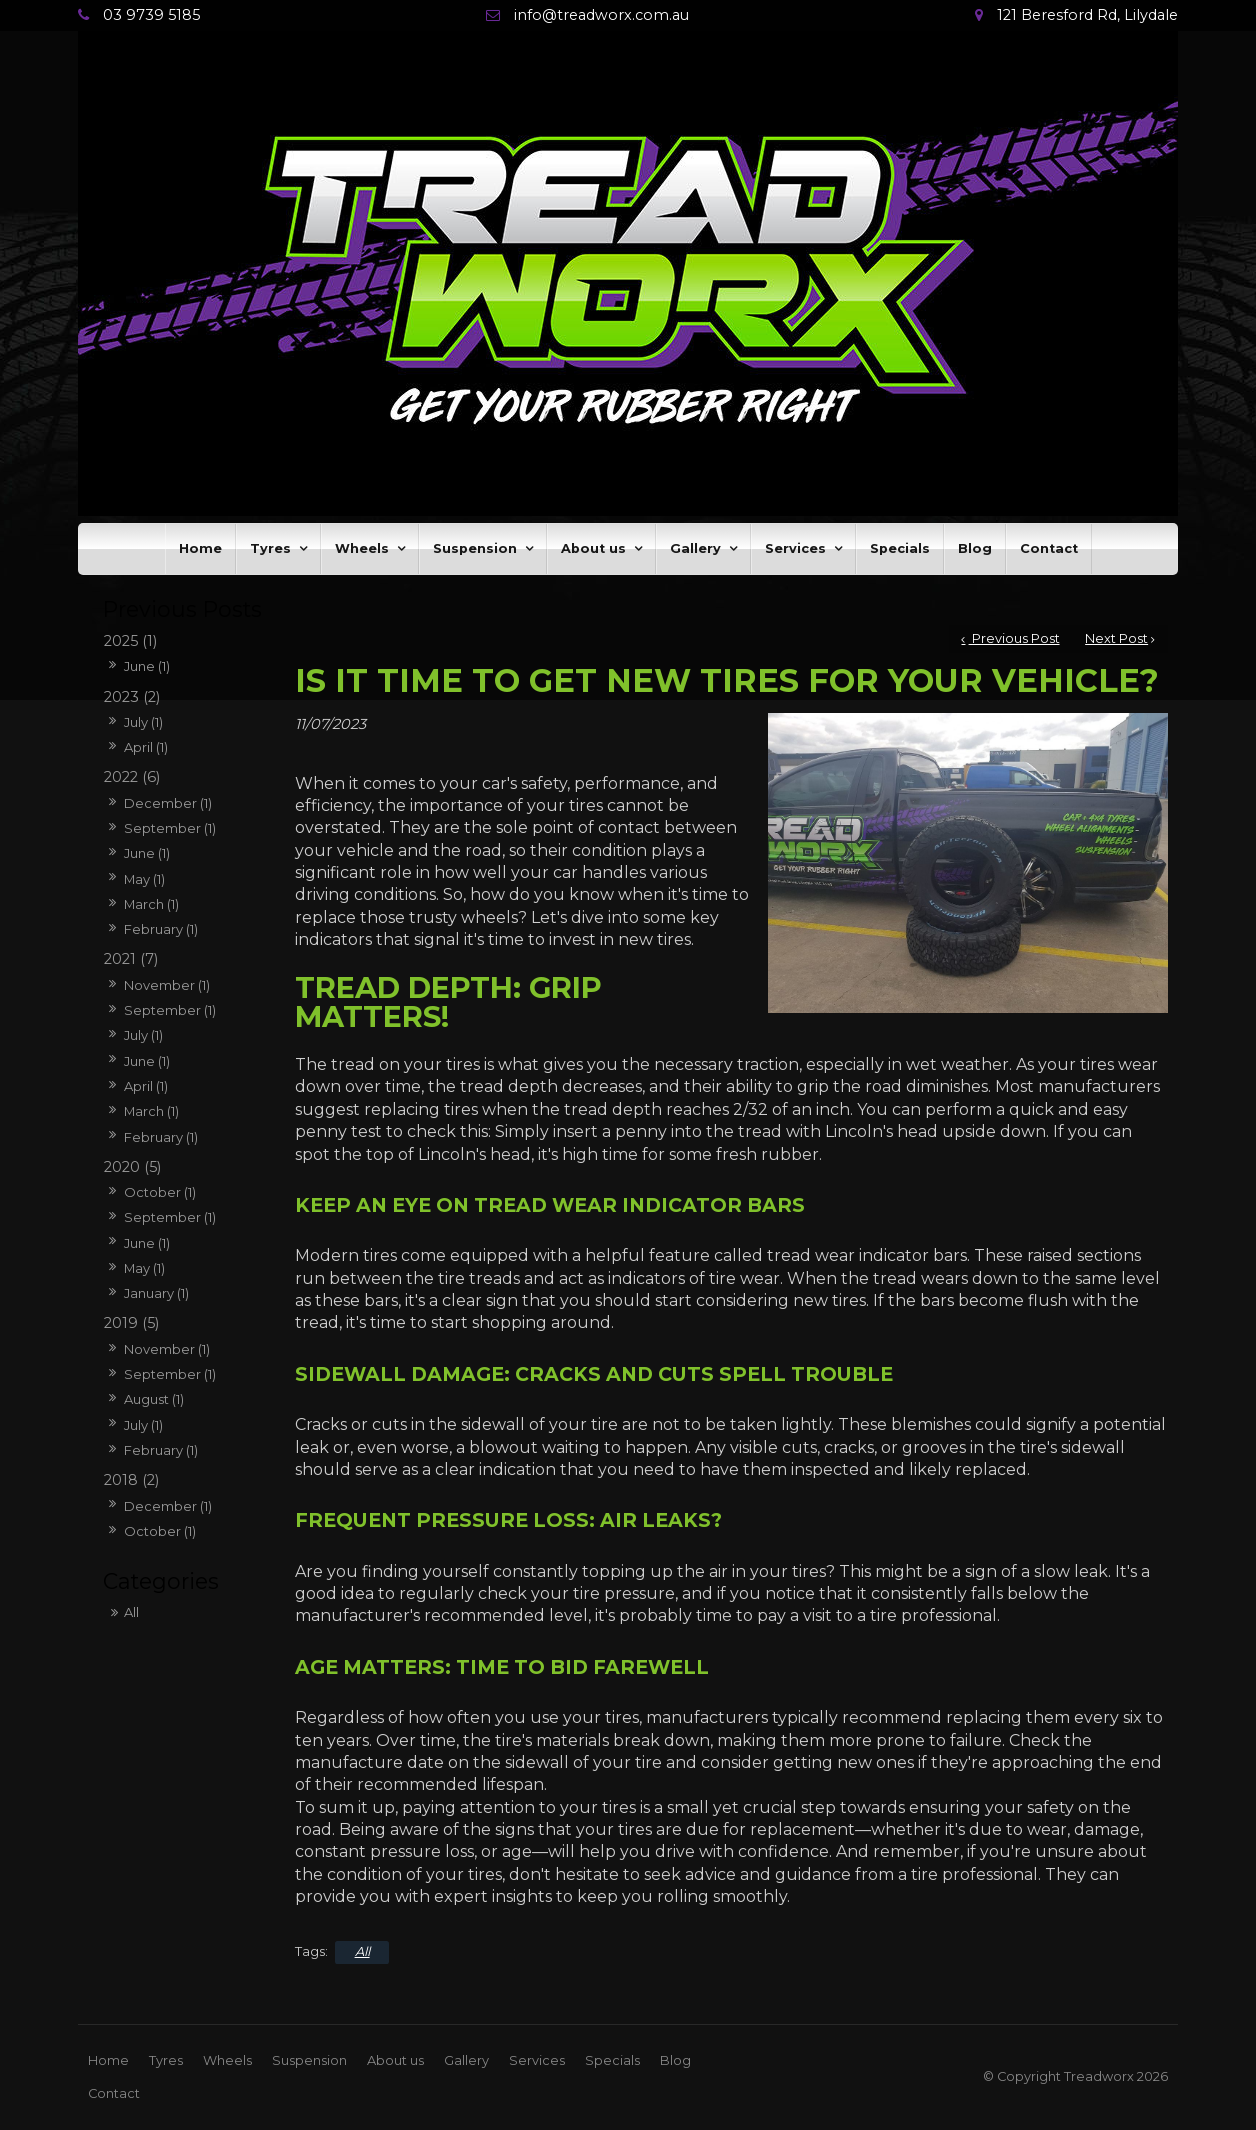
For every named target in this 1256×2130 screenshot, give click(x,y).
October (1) (160, 1192)
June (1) (147, 666)
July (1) (143, 722)
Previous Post (1014, 638)
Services (795, 548)
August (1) (154, 1399)
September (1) (170, 828)
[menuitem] (108, 2061)
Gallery (695, 548)
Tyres (270, 548)
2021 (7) (131, 959)
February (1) (161, 929)
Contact (1049, 548)
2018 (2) (131, 1480)
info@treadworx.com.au (601, 15)
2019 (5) (131, 1323)
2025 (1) (130, 641)
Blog (975, 548)
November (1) (167, 985)
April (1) (146, 747)
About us (593, 548)
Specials (900, 548)
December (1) (168, 803)
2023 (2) (132, 697)
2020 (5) (132, 1167)
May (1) (144, 879)
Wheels (362, 548)
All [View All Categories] (362, 1951)
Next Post (1116, 638)
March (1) (151, 904)
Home (200, 548)
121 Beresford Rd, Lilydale (1087, 15)
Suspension (475, 548)
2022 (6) (132, 777)
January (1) (156, 1293)
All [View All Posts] (131, 1612)
